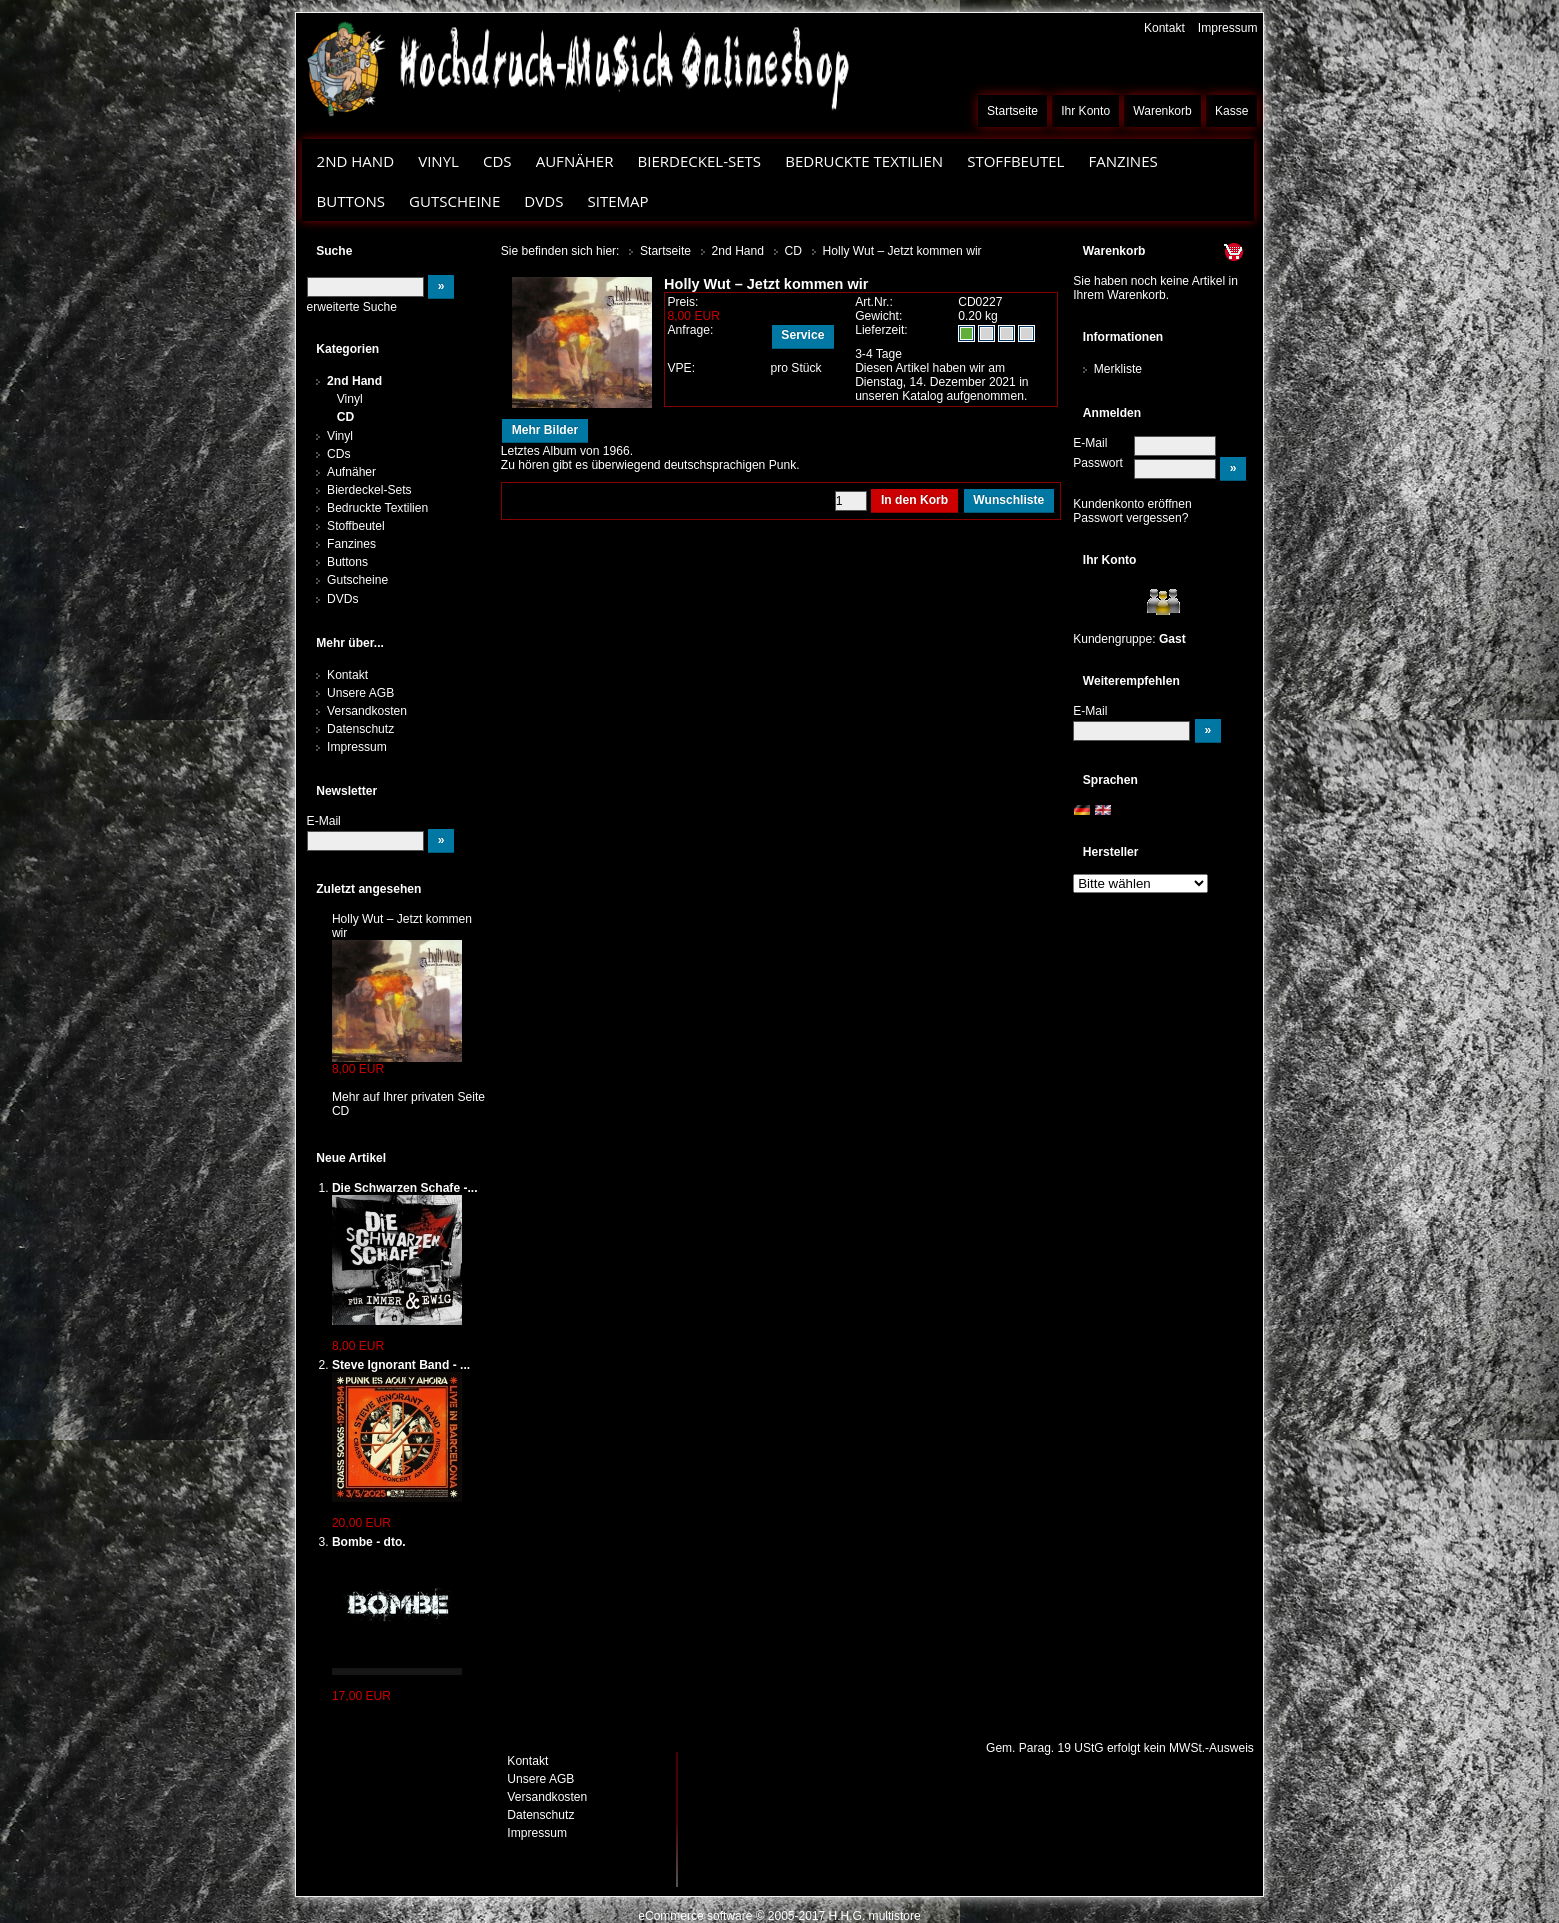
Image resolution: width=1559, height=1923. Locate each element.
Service (802, 335)
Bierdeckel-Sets (699, 161)
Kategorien (347, 349)
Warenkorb (1162, 111)
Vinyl (438, 161)
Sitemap (617, 201)
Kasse (1232, 111)
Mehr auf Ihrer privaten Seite (408, 1097)
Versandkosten (367, 711)
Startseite (1012, 111)
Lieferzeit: (881, 330)
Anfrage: (690, 330)
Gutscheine (454, 201)
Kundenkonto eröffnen (1132, 504)
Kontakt (1164, 28)
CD (345, 417)
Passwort (1098, 463)
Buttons (351, 201)
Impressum (1228, 28)
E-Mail (1090, 443)
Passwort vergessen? (1130, 518)
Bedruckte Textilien (864, 161)
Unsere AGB (360, 693)
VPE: (681, 368)
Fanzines (1122, 161)
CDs (497, 161)
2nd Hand (356, 161)
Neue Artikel (351, 1158)
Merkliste (1118, 369)
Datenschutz (360, 729)
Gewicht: (878, 316)
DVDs (543, 201)
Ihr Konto (1085, 111)
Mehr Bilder (545, 430)
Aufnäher (575, 161)
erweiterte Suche (352, 307)
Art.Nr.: (874, 302)
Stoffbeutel (1015, 161)
